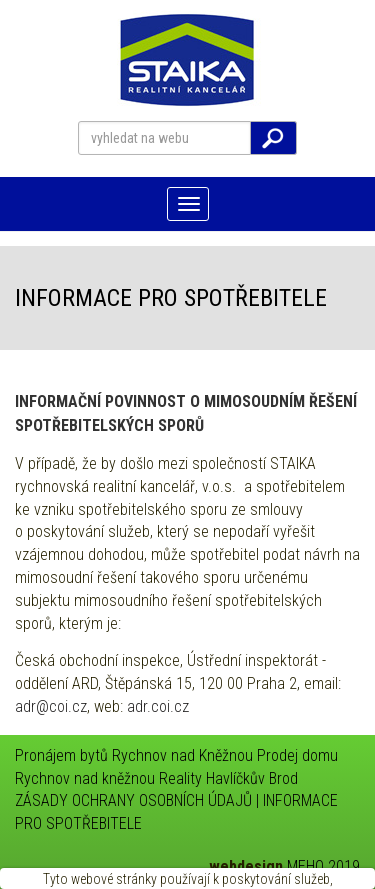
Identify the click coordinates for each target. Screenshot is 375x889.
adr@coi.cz (51, 706)
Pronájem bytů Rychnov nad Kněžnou (134, 755)
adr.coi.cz (158, 706)
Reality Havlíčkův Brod (228, 778)
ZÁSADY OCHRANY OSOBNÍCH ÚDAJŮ (133, 800)
